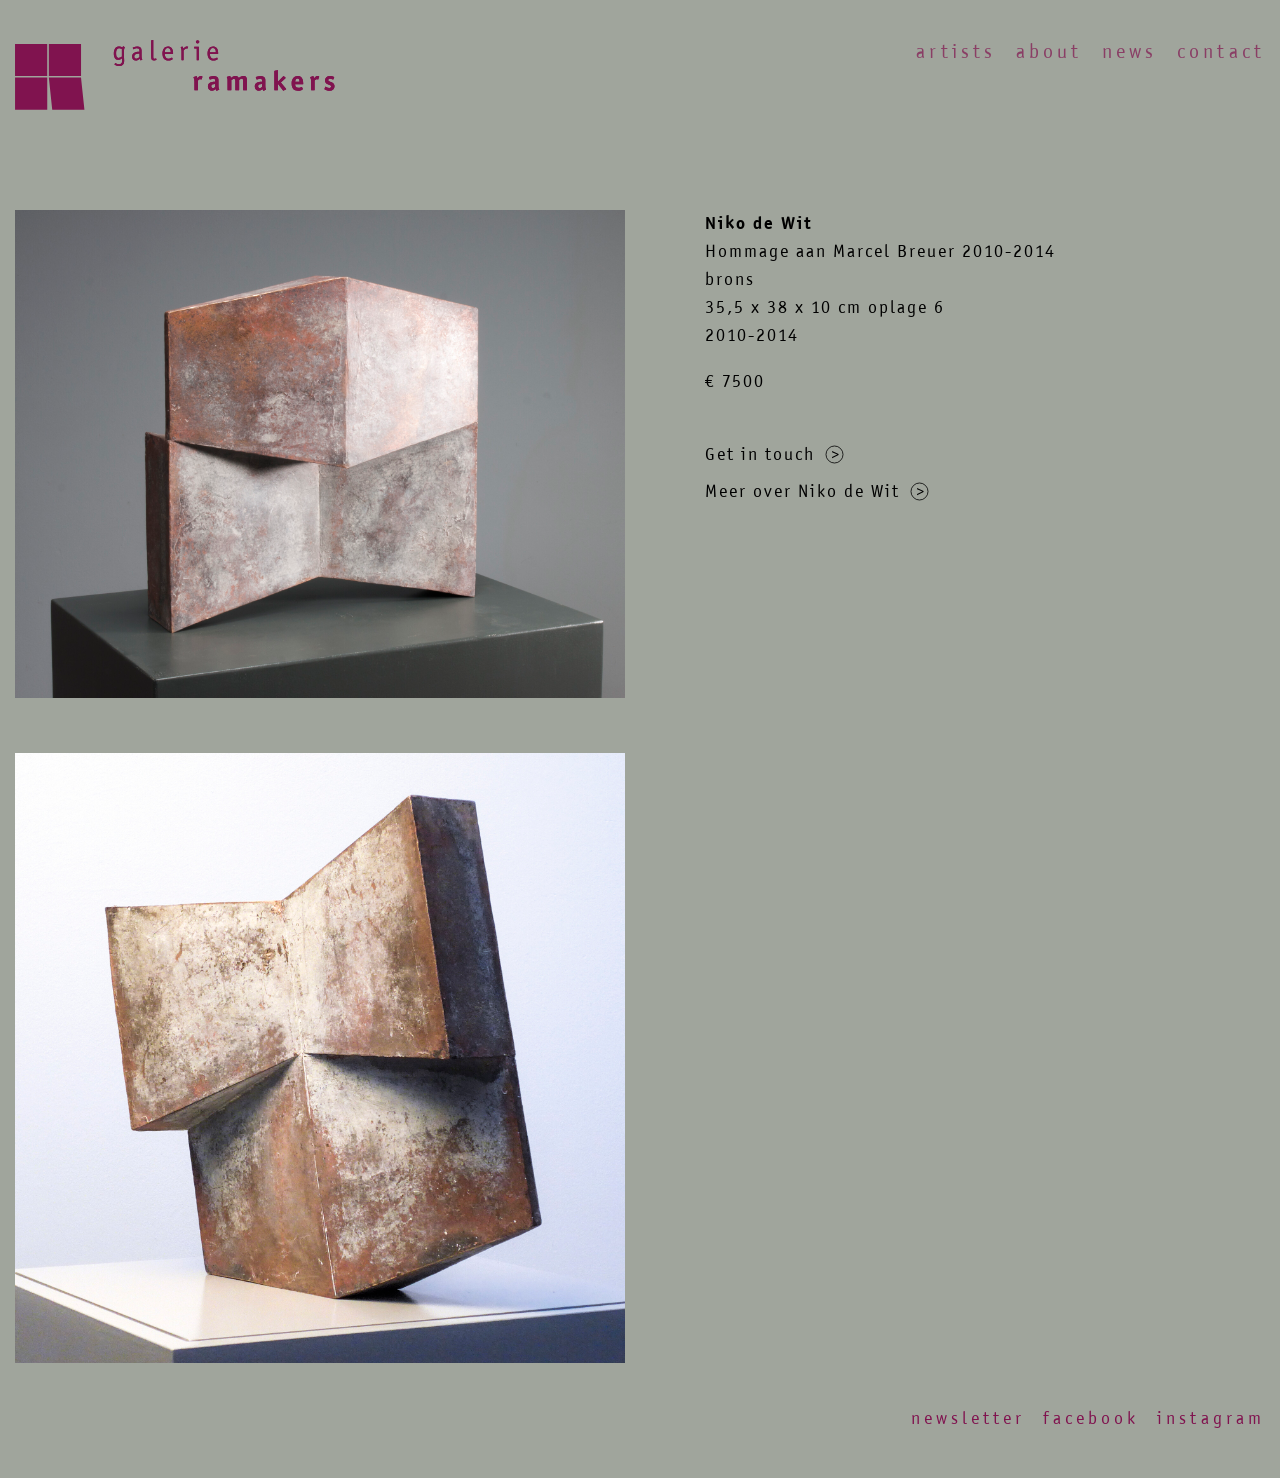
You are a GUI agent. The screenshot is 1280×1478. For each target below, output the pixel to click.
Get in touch (774, 454)
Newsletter (968, 1418)
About (1049, 51)
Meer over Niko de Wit (817, 491)
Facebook (1091, 1418)
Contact (1221, 51)
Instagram (1211, 1418)
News (1129, 51)
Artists (956, 51)
